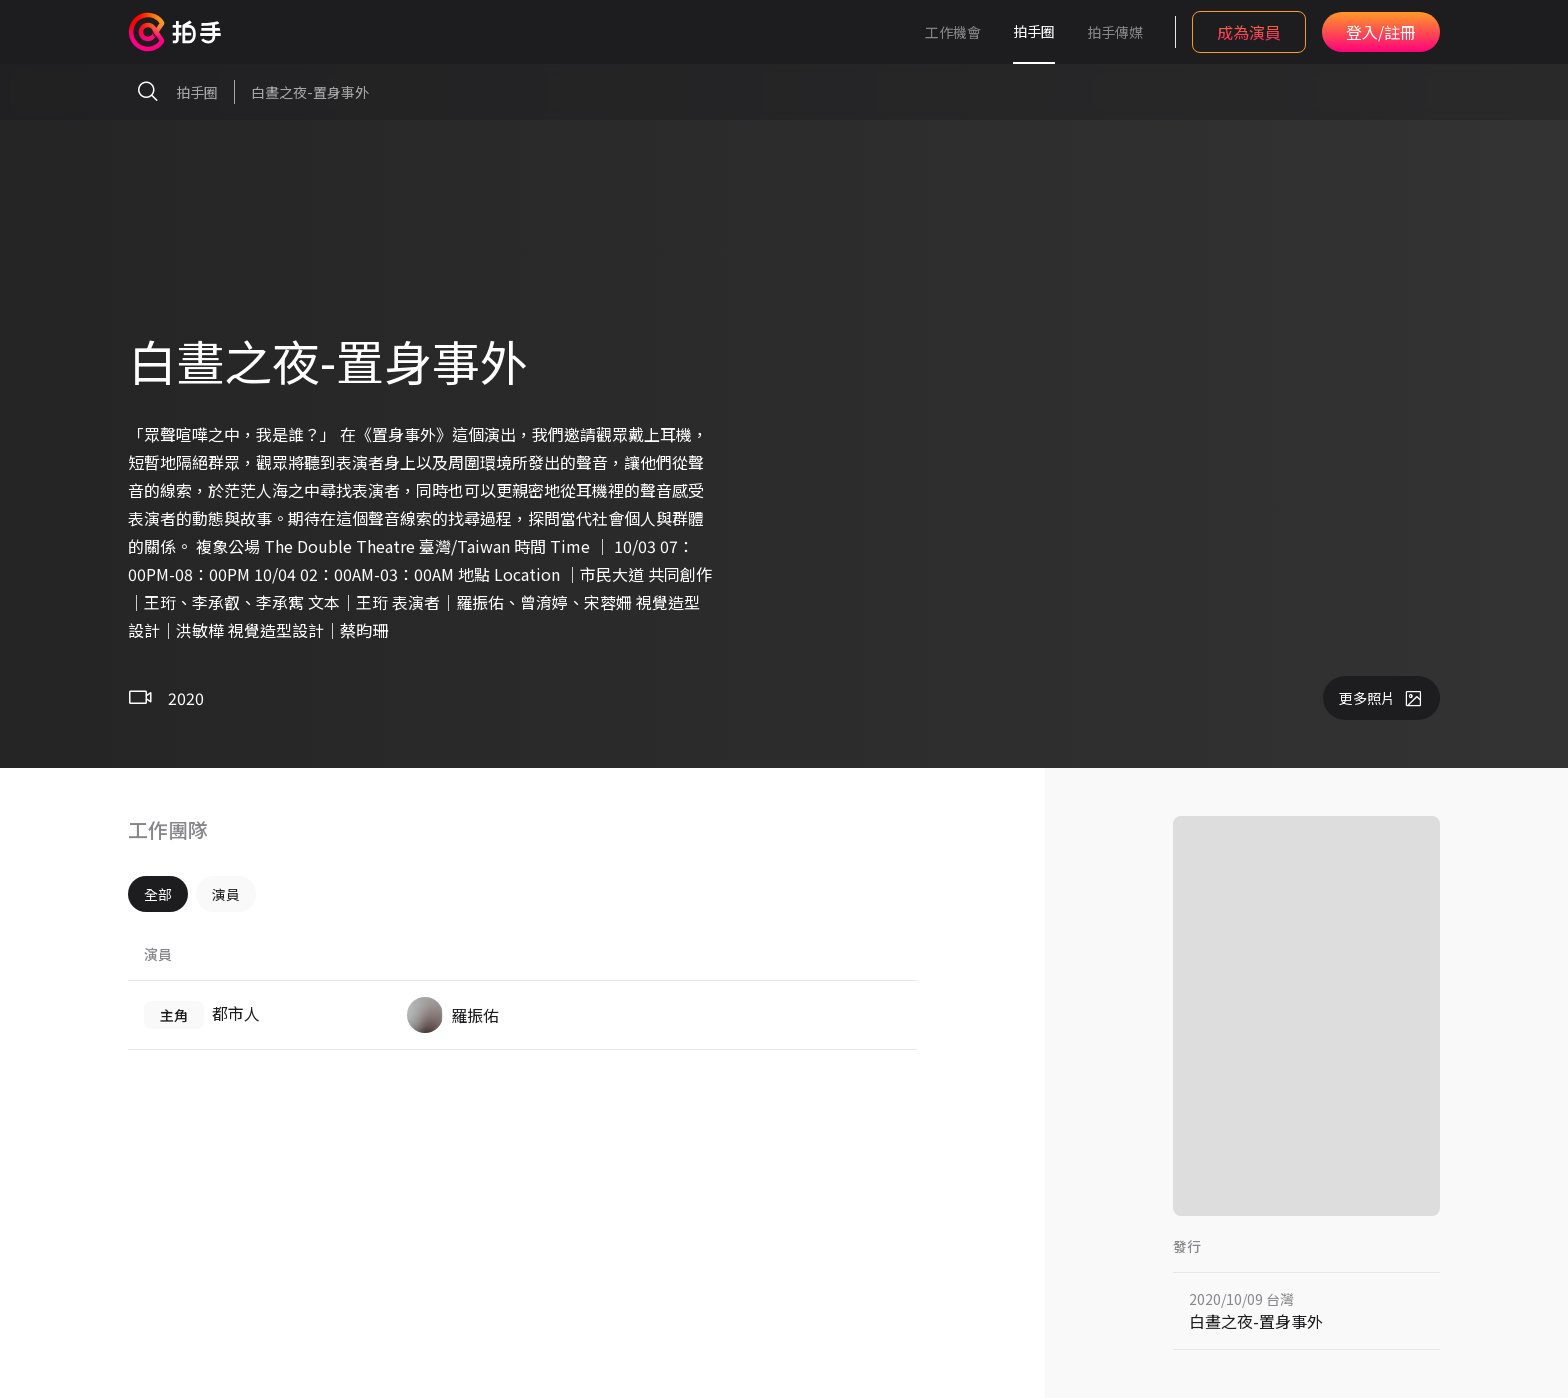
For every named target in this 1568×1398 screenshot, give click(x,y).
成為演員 (1249, 32)
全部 (158, 894)
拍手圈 (1034, 31)
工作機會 (953, 32)
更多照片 (1381, 698)
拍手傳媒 (1115, 32)
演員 (226, 894)
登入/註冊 (1381, 32)
